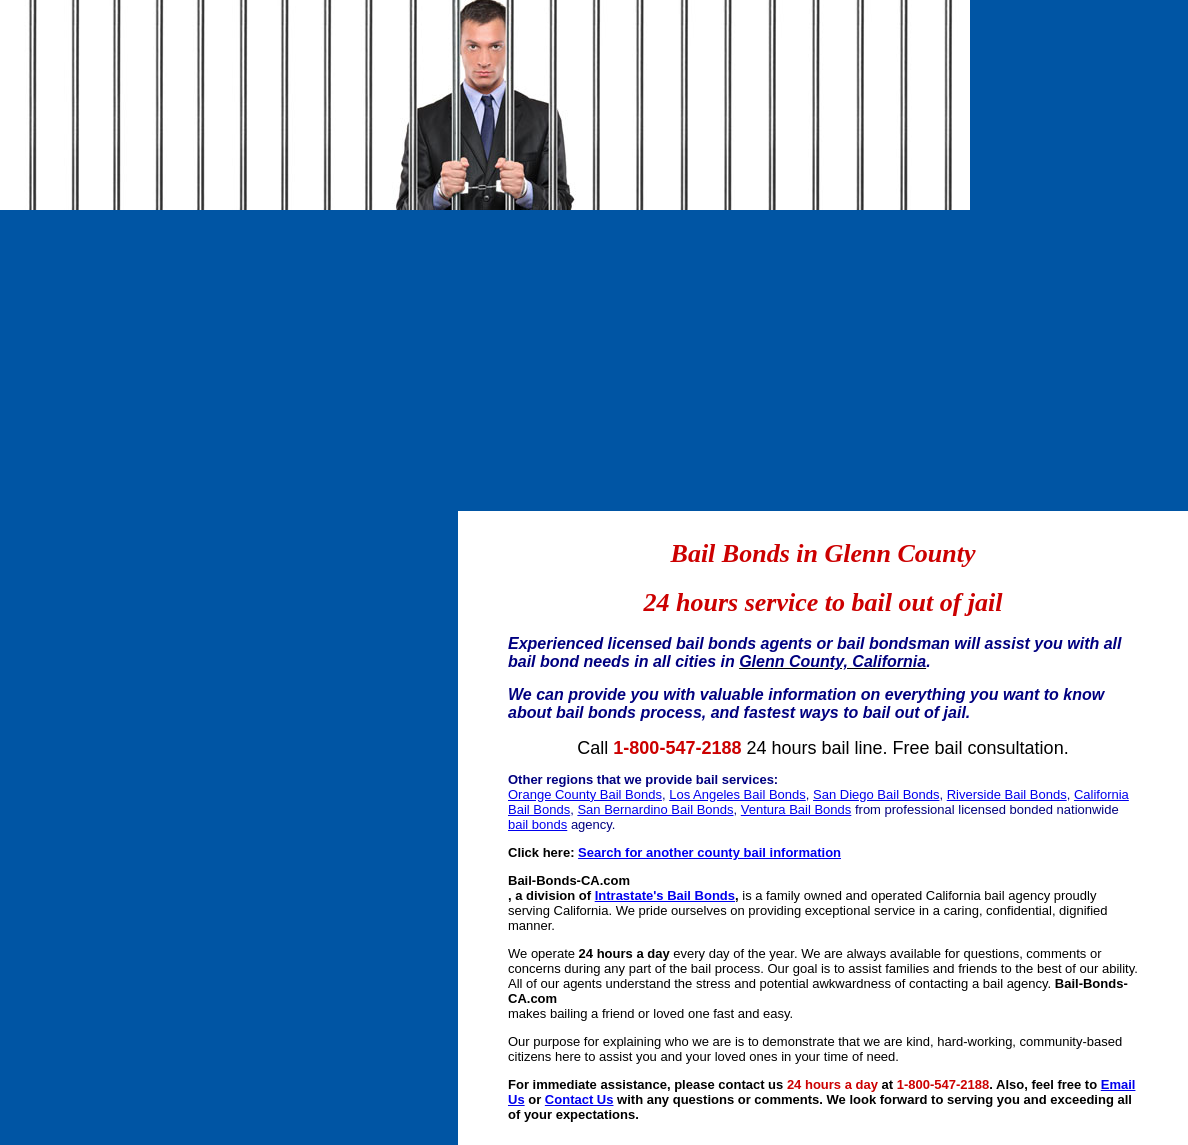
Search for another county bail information (709, 852)
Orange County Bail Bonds (585, 794)
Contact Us (579, 1099)
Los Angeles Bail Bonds (737, 794)
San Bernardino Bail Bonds (655, 809)
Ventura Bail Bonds (796, 809)
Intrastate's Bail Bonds (665, 895)
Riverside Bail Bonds (1007, 794)
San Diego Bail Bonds (876, 794)
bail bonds (537, 824)
